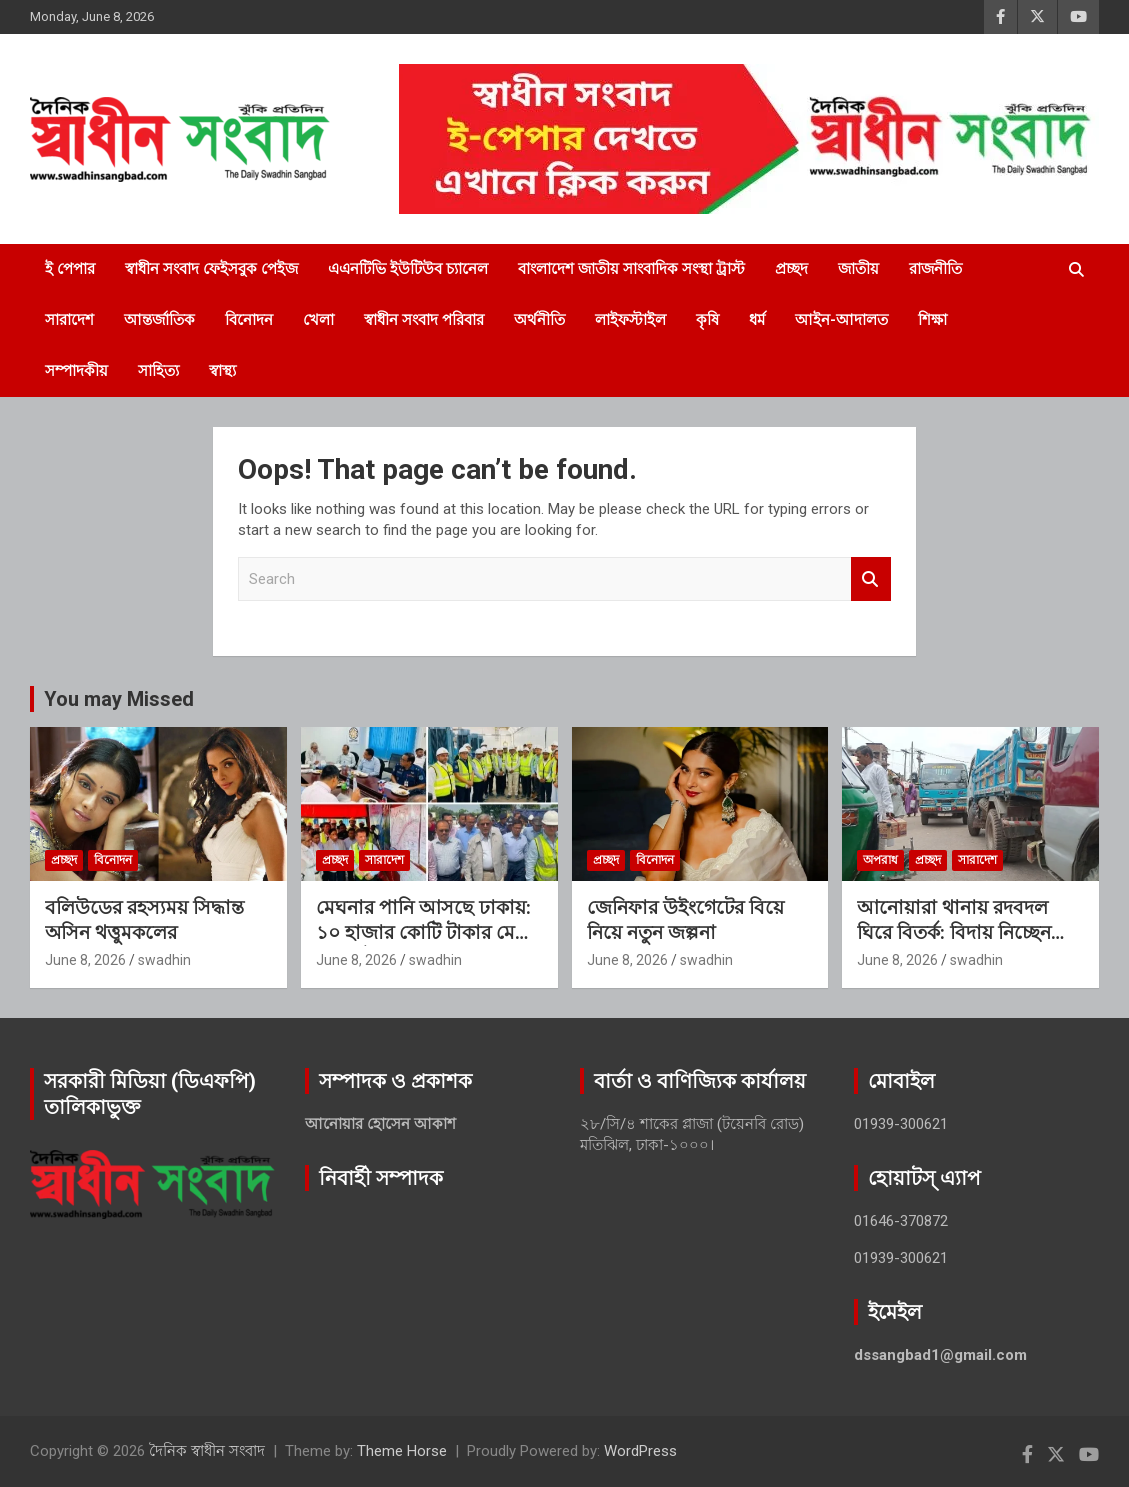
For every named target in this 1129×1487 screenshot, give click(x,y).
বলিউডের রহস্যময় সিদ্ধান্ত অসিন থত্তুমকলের (144, 920)
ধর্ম (757, 320)
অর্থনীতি (539, 320)
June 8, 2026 (85, 960)
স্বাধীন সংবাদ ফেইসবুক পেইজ (211, 269)
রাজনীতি (935, 269)
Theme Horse (402, 1451)
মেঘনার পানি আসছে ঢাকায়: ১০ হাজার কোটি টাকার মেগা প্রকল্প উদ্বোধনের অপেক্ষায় (424, 932)
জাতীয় (858, 269)
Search (871, 579)
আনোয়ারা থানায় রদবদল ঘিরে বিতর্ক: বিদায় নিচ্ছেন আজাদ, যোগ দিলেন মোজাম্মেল (954, 944)
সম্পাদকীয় (76, 371)
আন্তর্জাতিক (159, 320)
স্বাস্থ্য (222, 371)
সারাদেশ (69, 320)
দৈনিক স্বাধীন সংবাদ (207, 1451)
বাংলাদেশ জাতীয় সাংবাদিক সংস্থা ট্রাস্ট (631, 269)
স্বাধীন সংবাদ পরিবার (424, 320)
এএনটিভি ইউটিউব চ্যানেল (408, 269)
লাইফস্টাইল (630, 320)
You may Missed (119, 699)
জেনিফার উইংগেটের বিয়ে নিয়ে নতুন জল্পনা (685, 920)
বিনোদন (249, 320)
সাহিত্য (158, 371)
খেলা (318, 320)
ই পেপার (70, 269)
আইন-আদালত (841, 320)
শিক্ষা (932, 320)
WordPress (640, 1451)
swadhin (164, 960)
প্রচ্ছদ (791, 269)
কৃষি (707, 320)
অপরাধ (880, 860)
